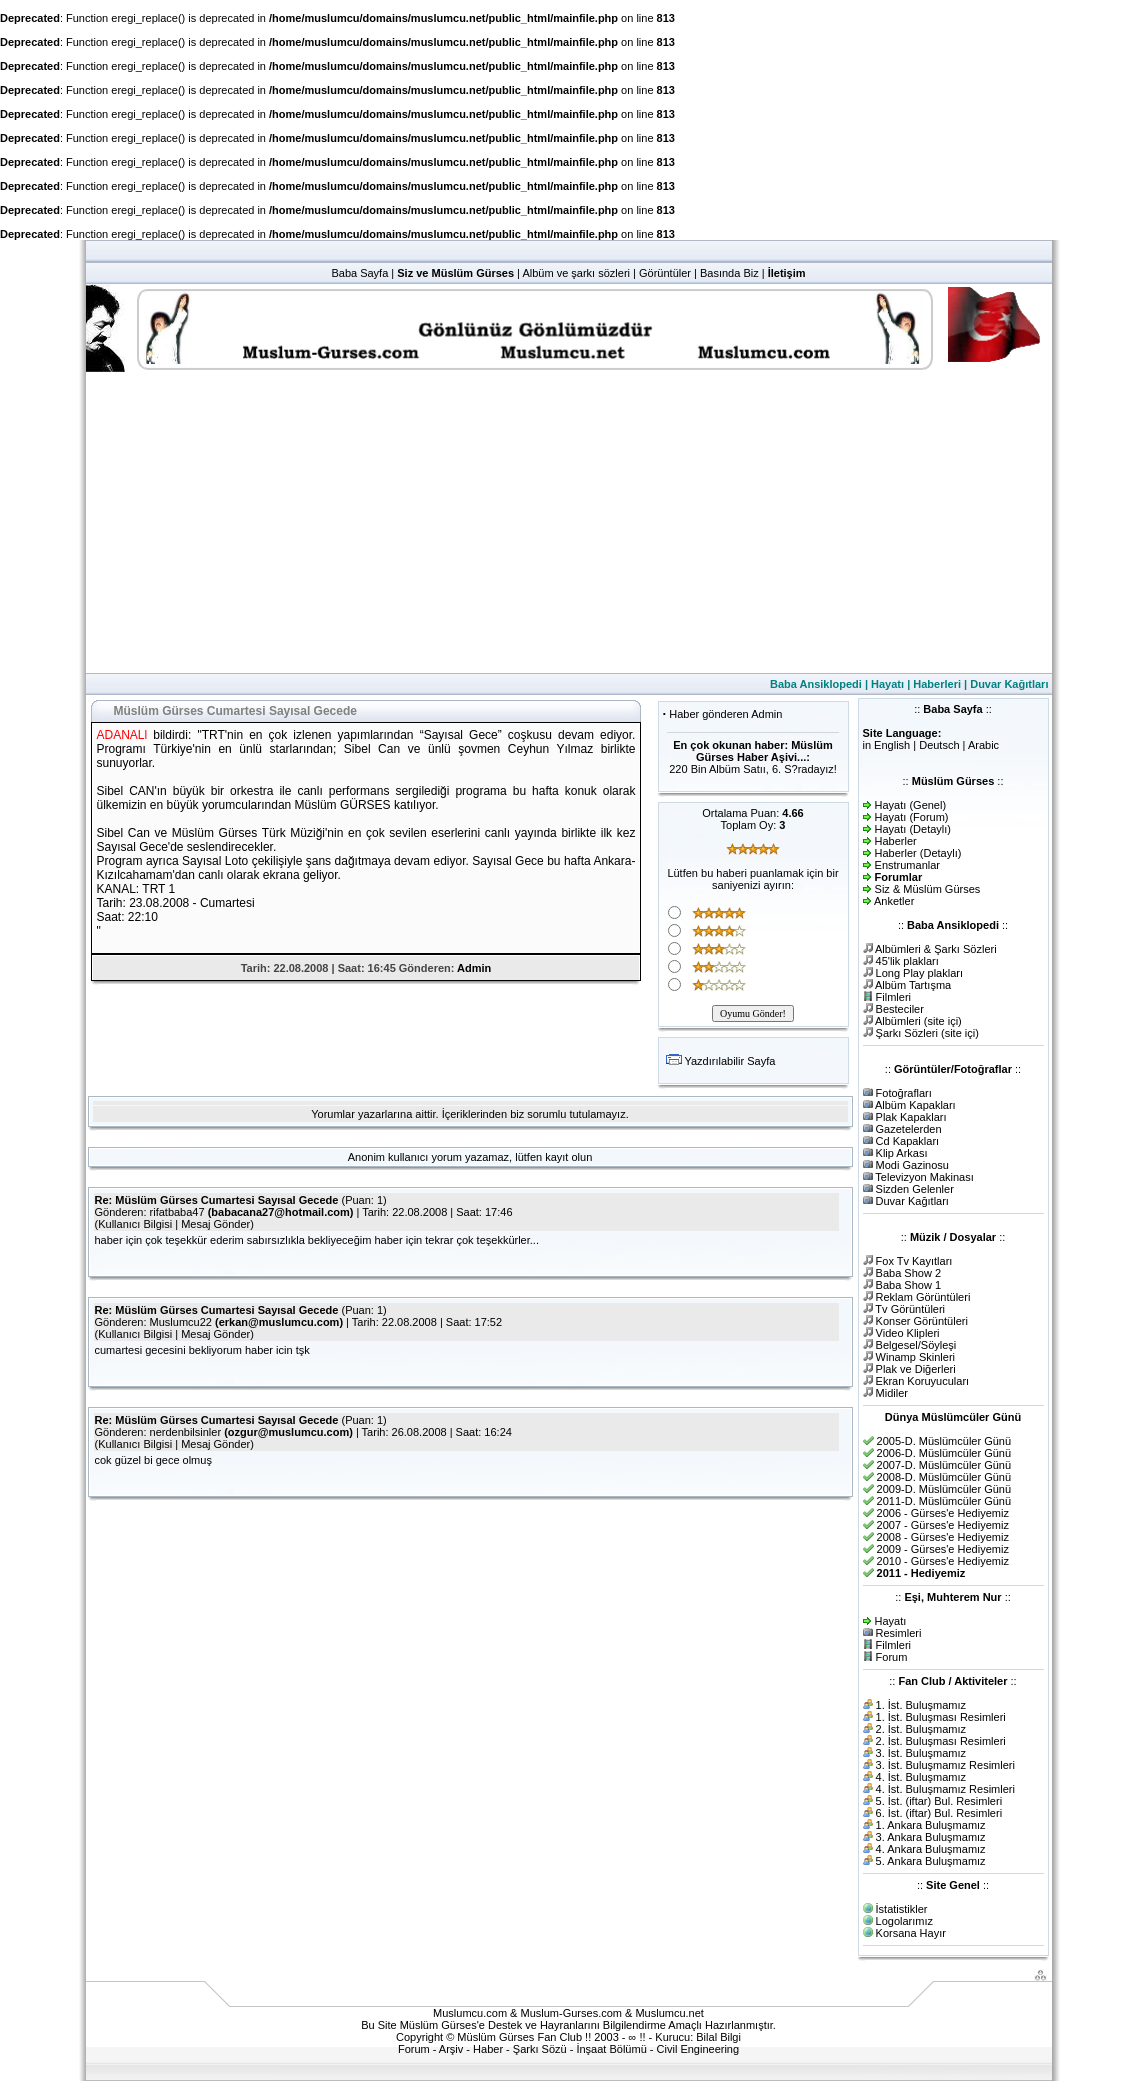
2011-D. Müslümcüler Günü (944, 1501)
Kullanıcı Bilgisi (135, 1224)
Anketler (894, 901)
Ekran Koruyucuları (923, 1381)
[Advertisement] (569, 523)
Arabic (983, 745)
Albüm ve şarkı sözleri (576, 273)
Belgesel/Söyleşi (916, 1345)
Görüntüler (665, 273)
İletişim (787, 273)
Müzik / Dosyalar (953, 1237)
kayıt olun (568, 1157)
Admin (474, 968)
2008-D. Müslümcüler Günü (944, 1477)
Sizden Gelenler (915, 1189)
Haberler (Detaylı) (918, 853)
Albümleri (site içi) (918, 1021)
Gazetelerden (909, 1129)
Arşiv (451, 2049)
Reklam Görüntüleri (923, 1297)
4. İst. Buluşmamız (921, 1777)
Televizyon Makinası (924, 1177)
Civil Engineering (698, 2049)
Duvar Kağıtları (1009, 684)
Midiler (892, 1393)
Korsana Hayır (911, 1933)
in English (887, 745)
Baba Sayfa (359, 273)
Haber (488, 2049)
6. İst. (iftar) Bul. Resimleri (939, 1813)
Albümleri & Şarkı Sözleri (936, 949)
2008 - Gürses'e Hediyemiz (943, 1537)
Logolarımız (904, 1921)
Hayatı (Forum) (912, 817)
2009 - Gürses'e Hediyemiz (943, 1549)
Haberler (896, 841)
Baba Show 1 (908, 1285)
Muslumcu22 (181, 1322)
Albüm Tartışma (913, 985)
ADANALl (122, 735)
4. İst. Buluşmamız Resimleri (945, 1789)
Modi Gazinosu (912, 1165)
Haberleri (937, 684)
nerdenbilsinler (186, 1432)
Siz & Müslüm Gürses (928, 889)
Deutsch (939, 745)
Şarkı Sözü (540, 2049)
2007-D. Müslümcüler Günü (944, 1465)
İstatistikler (902, 1909)
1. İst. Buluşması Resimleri (941, 1717)
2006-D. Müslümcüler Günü (944, 1453)
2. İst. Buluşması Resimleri (941, 1741)
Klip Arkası (902, 1153)
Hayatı (887, 684)
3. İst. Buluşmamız (921, 1753)
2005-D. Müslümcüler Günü (944, 1441)
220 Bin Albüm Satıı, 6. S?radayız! (753, 769)
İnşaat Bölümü (611, 2049)
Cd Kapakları (908, 1141)
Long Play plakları (919, 973)
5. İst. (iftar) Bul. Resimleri (939, 1801)
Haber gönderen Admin (725, 714)
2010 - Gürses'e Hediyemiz (943, 1561)
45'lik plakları (907, 961)
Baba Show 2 (908, 1273)
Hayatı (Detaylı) (913, 829)
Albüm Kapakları (915, 1105)
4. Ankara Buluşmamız (931, 1849)
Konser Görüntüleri (922, 1321)
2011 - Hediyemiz (921, 1573)
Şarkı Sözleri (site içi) (927, 1033)
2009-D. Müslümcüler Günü (944, 1489)
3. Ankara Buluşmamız (931, 1837)
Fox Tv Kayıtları (914, 1261)
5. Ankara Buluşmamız (931, 1861)
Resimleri (899, 1633)
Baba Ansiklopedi (816, 684)
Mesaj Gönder (215, 1224)
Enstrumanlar (907, 865)
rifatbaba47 (177, 1212)
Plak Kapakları (911, 1117)
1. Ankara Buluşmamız (931, 1825)
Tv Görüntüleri (910, 1309)
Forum (892, 1657)
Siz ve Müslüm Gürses (455, 273)
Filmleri (893, 997)
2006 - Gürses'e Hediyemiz (943, 1513)
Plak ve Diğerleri (916, 1369)
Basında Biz (729, 273)
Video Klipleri (908, 1333)
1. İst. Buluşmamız (921, 1705)
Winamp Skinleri (915, 1357)
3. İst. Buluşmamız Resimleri (945, 1765)
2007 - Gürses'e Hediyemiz (943, 1525)
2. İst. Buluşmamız (921, 1729)
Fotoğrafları (904, 1093)
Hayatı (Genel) (911, 805)
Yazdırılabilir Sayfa (729, 1061)
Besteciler (900, 1009)
